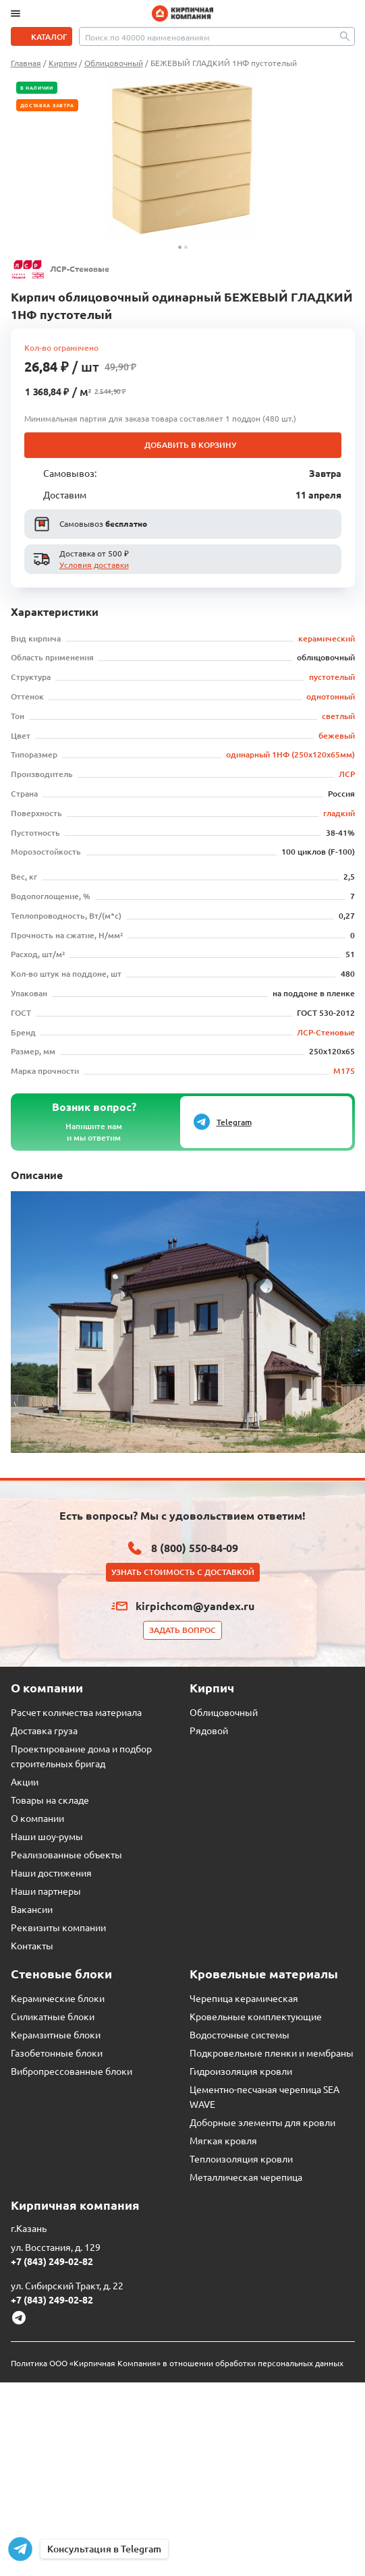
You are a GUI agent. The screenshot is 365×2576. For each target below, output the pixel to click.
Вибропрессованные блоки (71, 2071)
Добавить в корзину (190, 445)
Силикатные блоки (52, 2016)
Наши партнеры (46, 1891)
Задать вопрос (182, 1630)
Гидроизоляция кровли (241, 2071)
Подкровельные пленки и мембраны (272, 2053)
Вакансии (32, 1909)
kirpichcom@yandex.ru (195, 1606)
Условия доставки (94, 564)
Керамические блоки (58, 1998)
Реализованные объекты (66, 1854)
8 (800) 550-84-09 (194, 1548)
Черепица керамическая (244, 1998)
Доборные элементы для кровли (262, 2122)
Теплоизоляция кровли (241, 2158)
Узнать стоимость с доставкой (182, 1572)
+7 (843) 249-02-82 (52, 2261)
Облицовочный (224, 1712)
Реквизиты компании (58, 1927)
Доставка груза (44, 1730)
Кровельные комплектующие (256, 2016)
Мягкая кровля (223, 2140)
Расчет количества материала (76, 1712)
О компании (37, 1818)
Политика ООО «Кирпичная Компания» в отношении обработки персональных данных (177, 2362)
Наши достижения (51, 1872)
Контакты (32, 1945)
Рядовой (209, 1730)
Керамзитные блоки (56, 2034)
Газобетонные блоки (57, 2053)
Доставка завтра (47, 105)
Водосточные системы (239, 2034)
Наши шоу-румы (47, 1836)
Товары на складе (50, 1800)
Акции (24, 1781)
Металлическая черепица (246, 2177)
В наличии (36, 87)
